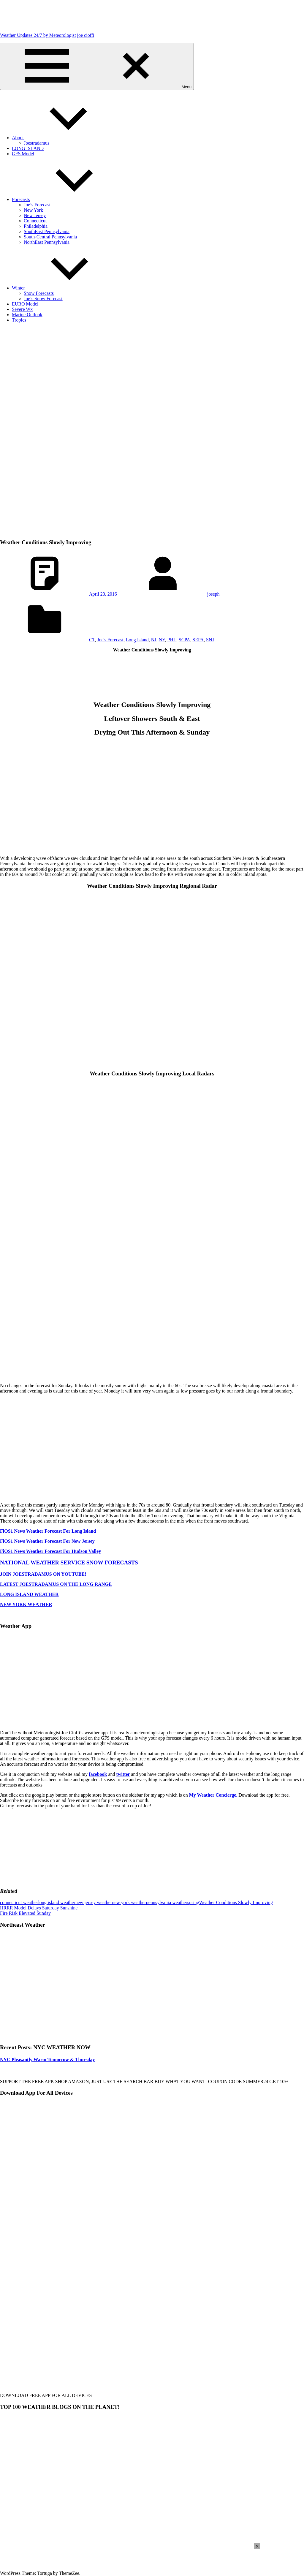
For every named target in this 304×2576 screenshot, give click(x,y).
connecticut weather (19, 1902)
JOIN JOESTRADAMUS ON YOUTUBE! (43, 1574)
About (62, 137)
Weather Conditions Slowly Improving (236, 1902)
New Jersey (35, 215)
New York (33, 210)
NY (162, 639)
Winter (63, 287)
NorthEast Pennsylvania (46, 242)
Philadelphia (36, 226)
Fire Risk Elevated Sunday (25, 1913)
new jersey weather (93, 1902)
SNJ (210, 639)
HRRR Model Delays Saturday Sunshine (38, 1907)
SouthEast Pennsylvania (46, 231)
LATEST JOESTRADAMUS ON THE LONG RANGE (56, 1584)
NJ (153, 639)
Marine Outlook (27, 314)
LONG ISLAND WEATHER (29, 1594)
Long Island (137, 639)
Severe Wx (22, 309)
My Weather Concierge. (213, 1794)
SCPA (184, 639)
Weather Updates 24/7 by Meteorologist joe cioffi (47, 35)
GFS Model (23, 153)
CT (92, 639)
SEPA (198, 639)
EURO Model (25, 303)
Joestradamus (36, 142)
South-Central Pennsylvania (50, 236)
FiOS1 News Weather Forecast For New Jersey (47, 1541)
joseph (213, 593)
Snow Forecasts (39, 293)
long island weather (56, 1902)
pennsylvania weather (166, 1902)
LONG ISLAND (28, 148)
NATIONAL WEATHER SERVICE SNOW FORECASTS (69, 1562)
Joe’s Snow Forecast (43, 298)
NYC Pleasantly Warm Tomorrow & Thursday (47, 2059)
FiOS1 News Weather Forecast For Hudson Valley (50, 1551)
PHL (171, 639)
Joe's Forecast (110, 639)
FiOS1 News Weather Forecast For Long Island (48, 1531)
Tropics (19, 319)
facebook (98, 1774)
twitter (123, 1774)
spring (193, 1902)
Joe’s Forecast (37, 204)
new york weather (129, 1902)
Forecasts (65, 199)
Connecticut (35, 220)
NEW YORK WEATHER (26, 1604)
